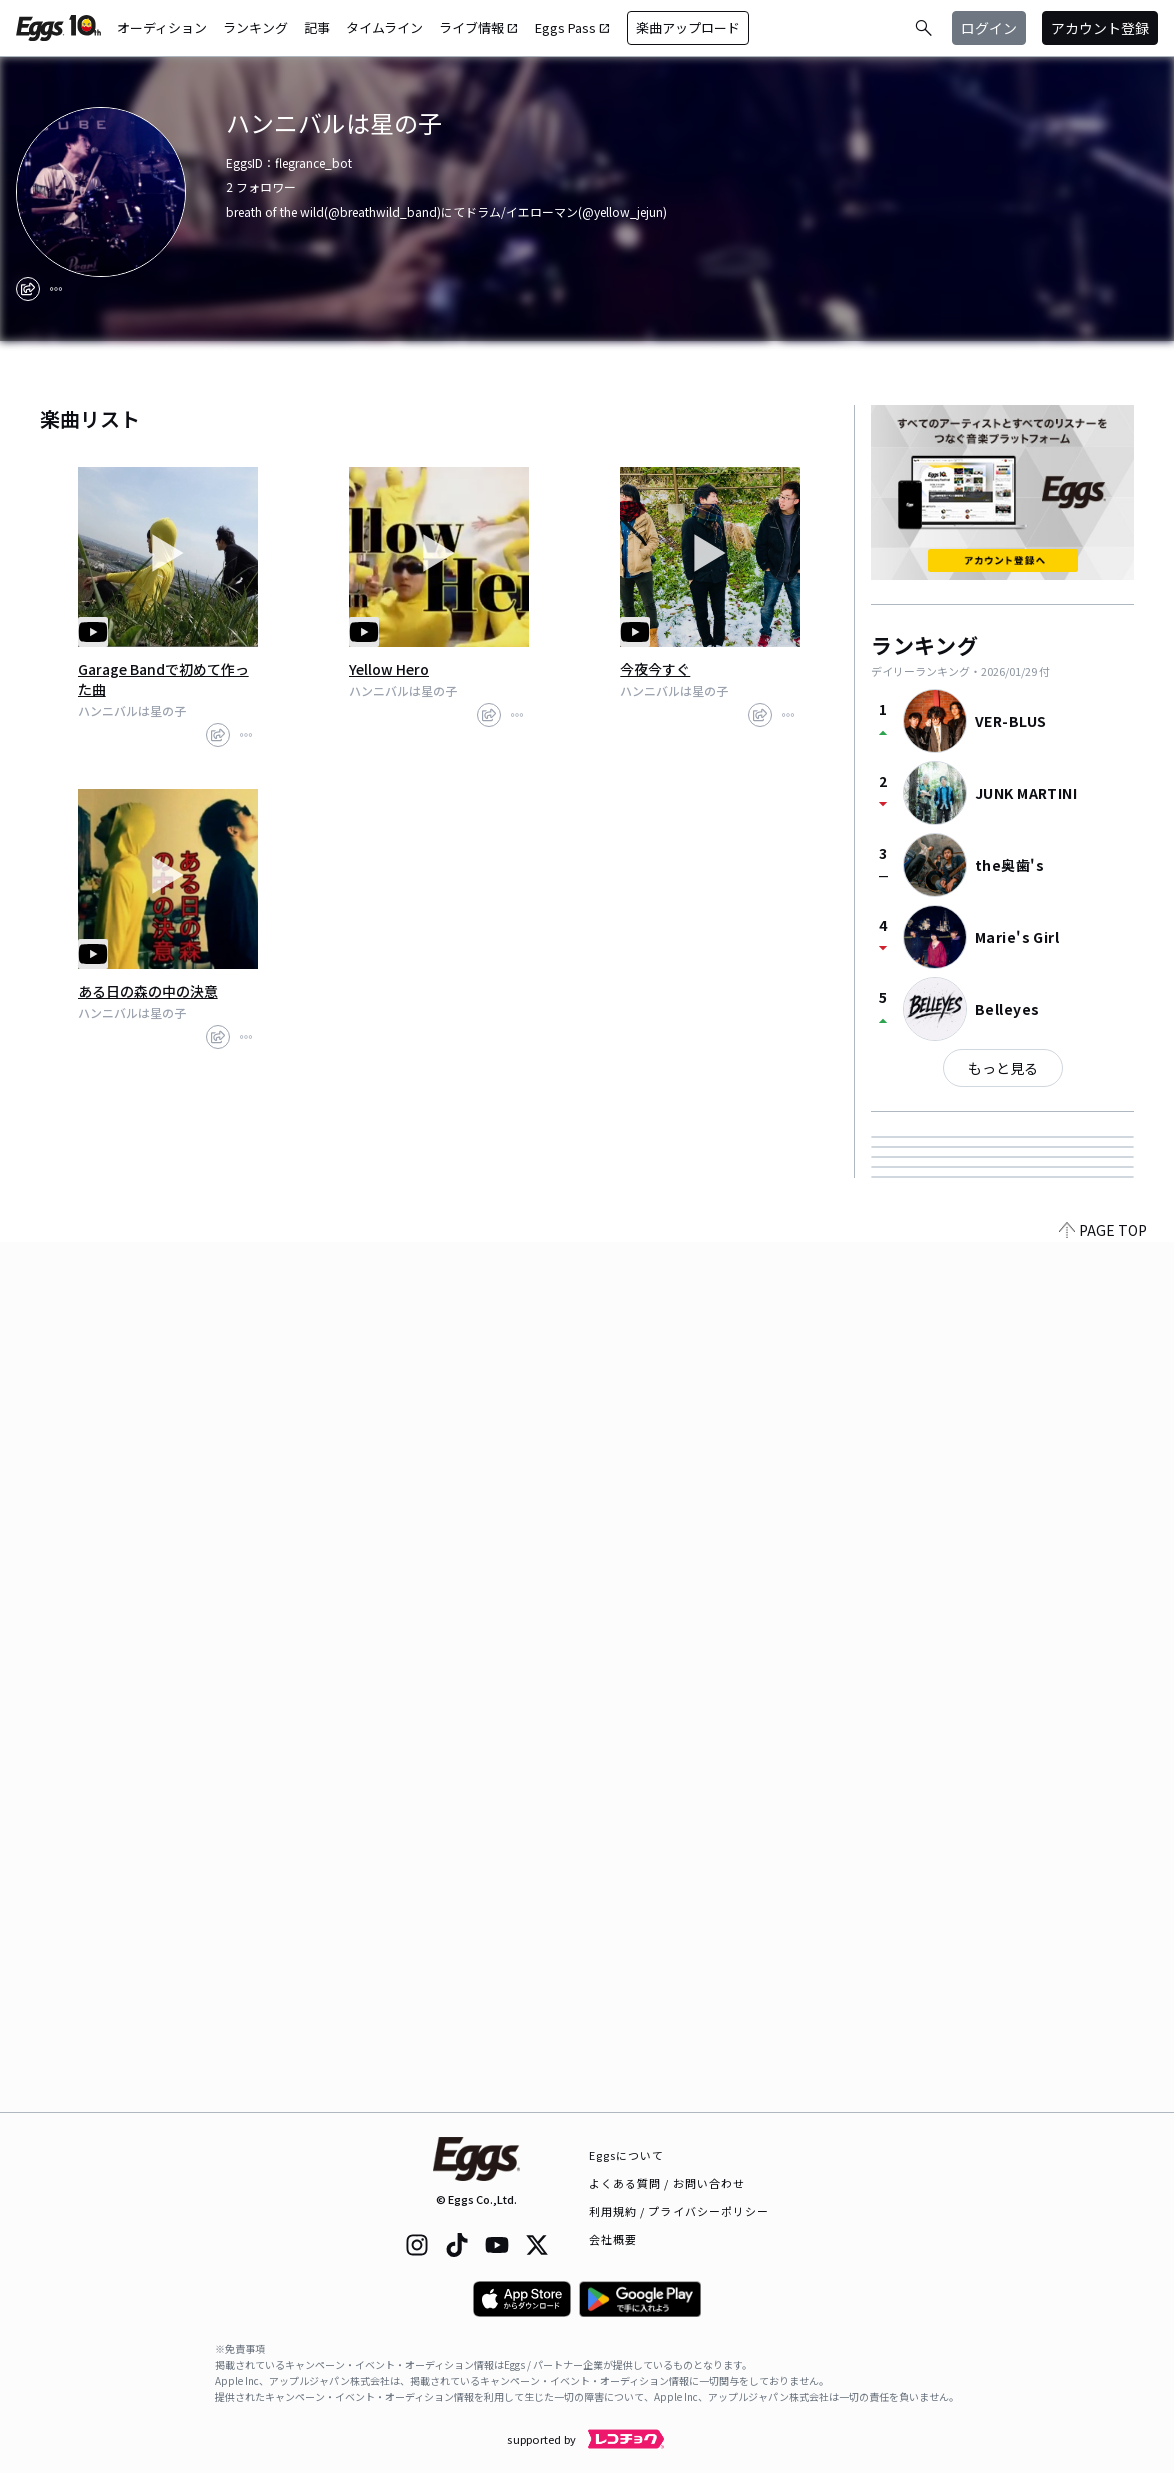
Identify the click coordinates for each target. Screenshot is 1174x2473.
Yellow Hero (389, 669)
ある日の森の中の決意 (148, 991)
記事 (317, 27)
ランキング (255, 27)
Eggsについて (627, 2155)
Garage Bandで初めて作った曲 (163, 679)
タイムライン (384, 27)
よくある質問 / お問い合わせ (667, 2183)
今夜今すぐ (655, 669)
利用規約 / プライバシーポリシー (679, 2211)
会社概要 (613, 2239)
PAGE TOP (1103, 2100)
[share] (28, 289)
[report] (56, 289)
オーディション (162, 27)
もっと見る (1003, 1068)
